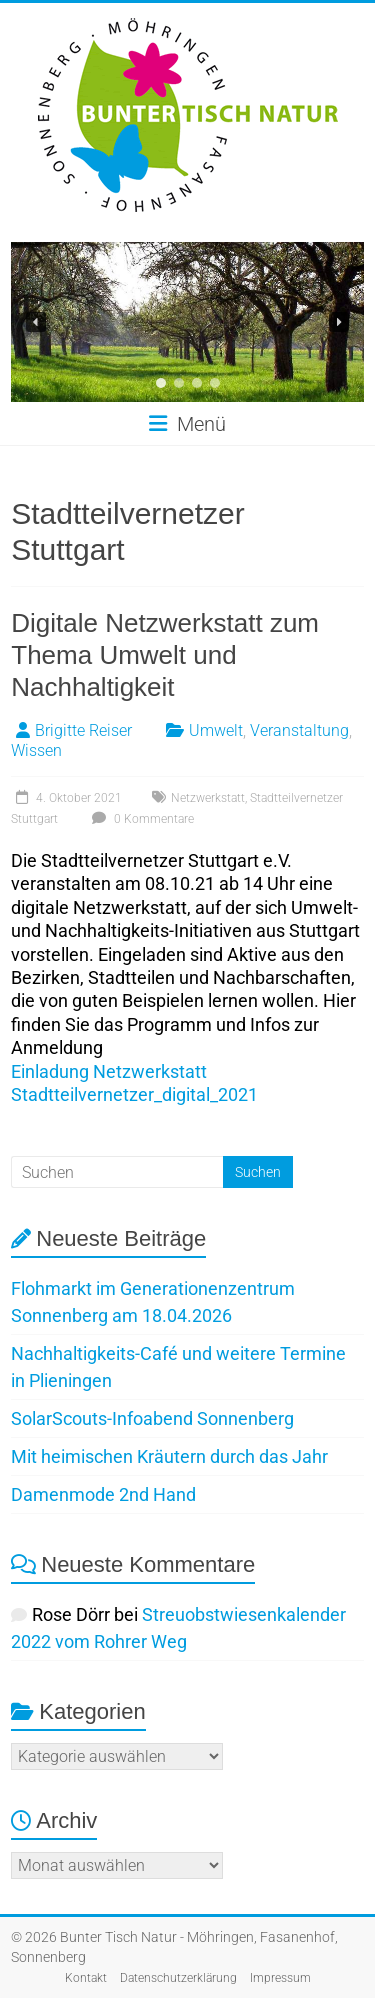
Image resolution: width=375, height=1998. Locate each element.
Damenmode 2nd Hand (103, 1494)
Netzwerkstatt (208, 798)
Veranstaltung (299, 730)
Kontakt (86, 1978)
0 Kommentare (140, 819)
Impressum (280, 1978)
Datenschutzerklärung (178, 1978)
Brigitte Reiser (83, 730)
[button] (36, 322)
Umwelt (216, 730)
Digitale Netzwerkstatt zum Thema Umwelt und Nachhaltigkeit (165, 655)
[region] (187, 322)
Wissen (36, 750)
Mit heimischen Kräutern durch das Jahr (169, 1456)
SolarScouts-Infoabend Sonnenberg (152, 1418)
